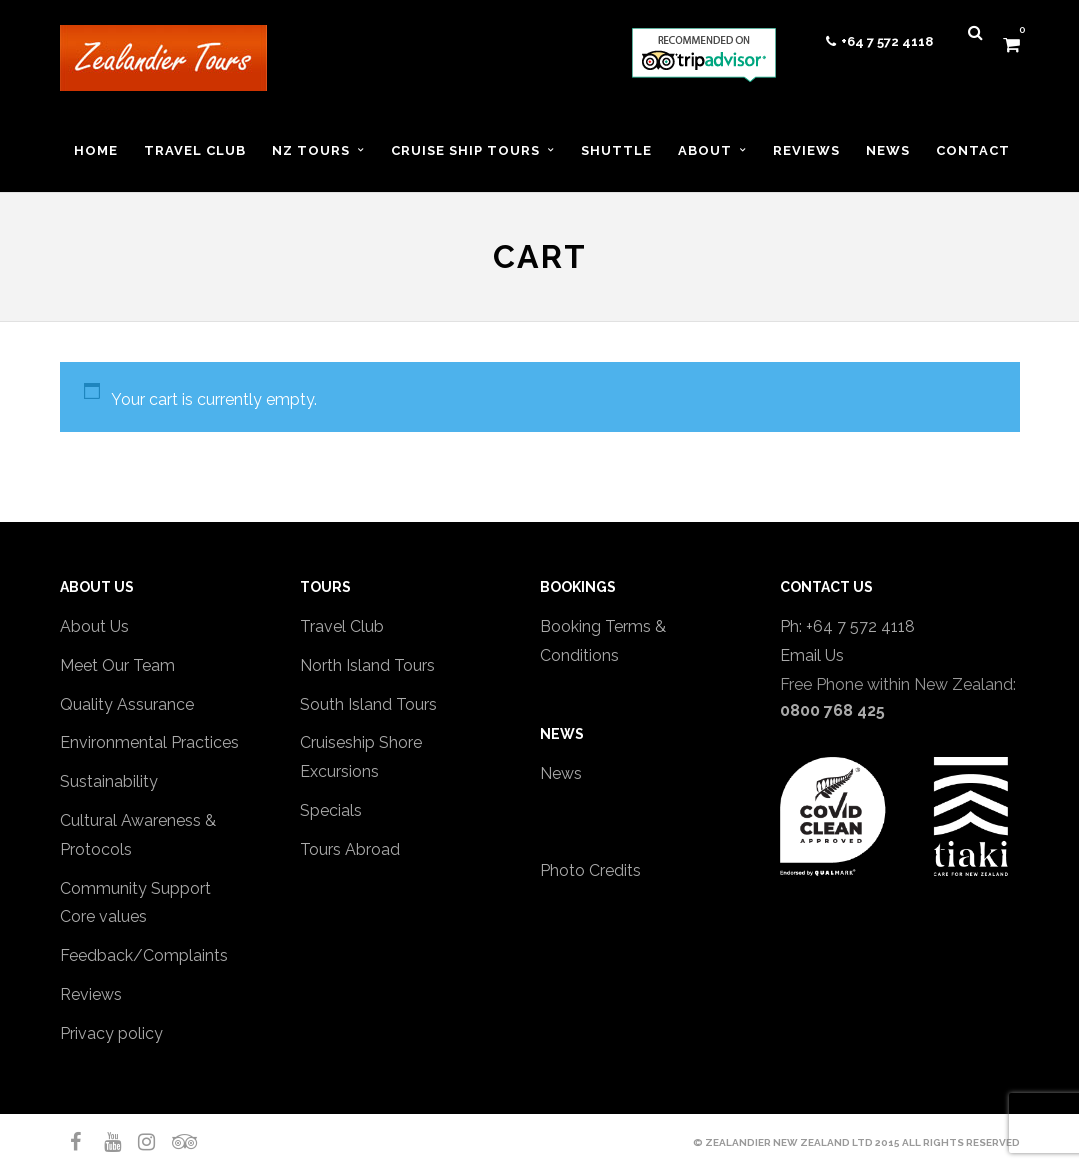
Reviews (91, 994)
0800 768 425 (832, 710)
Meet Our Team (117, 665)
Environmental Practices (149, 742)
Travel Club (342, 626)
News (561, 773)
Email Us (812, 655)
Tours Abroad (350, 849)
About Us (94, 626)
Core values (103, 916)
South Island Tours (368, 704)
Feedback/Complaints (144, 955)
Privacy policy (111, 1033)
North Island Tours (367, 665)
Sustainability (109, 781)
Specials (331, 810)
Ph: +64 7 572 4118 (847, 626)
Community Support (135, 888)
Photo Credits (590, 870)
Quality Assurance (127, 704)
